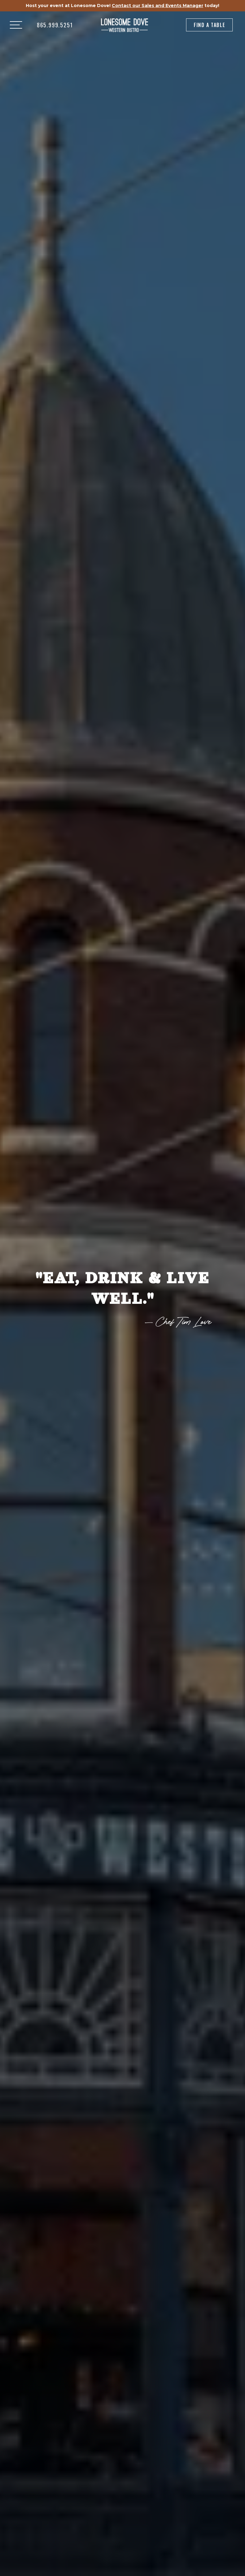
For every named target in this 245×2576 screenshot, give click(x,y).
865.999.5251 (55, 25)
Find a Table (209, 25)
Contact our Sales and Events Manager (157, 5)
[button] (16, 25)
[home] (124, 25)
